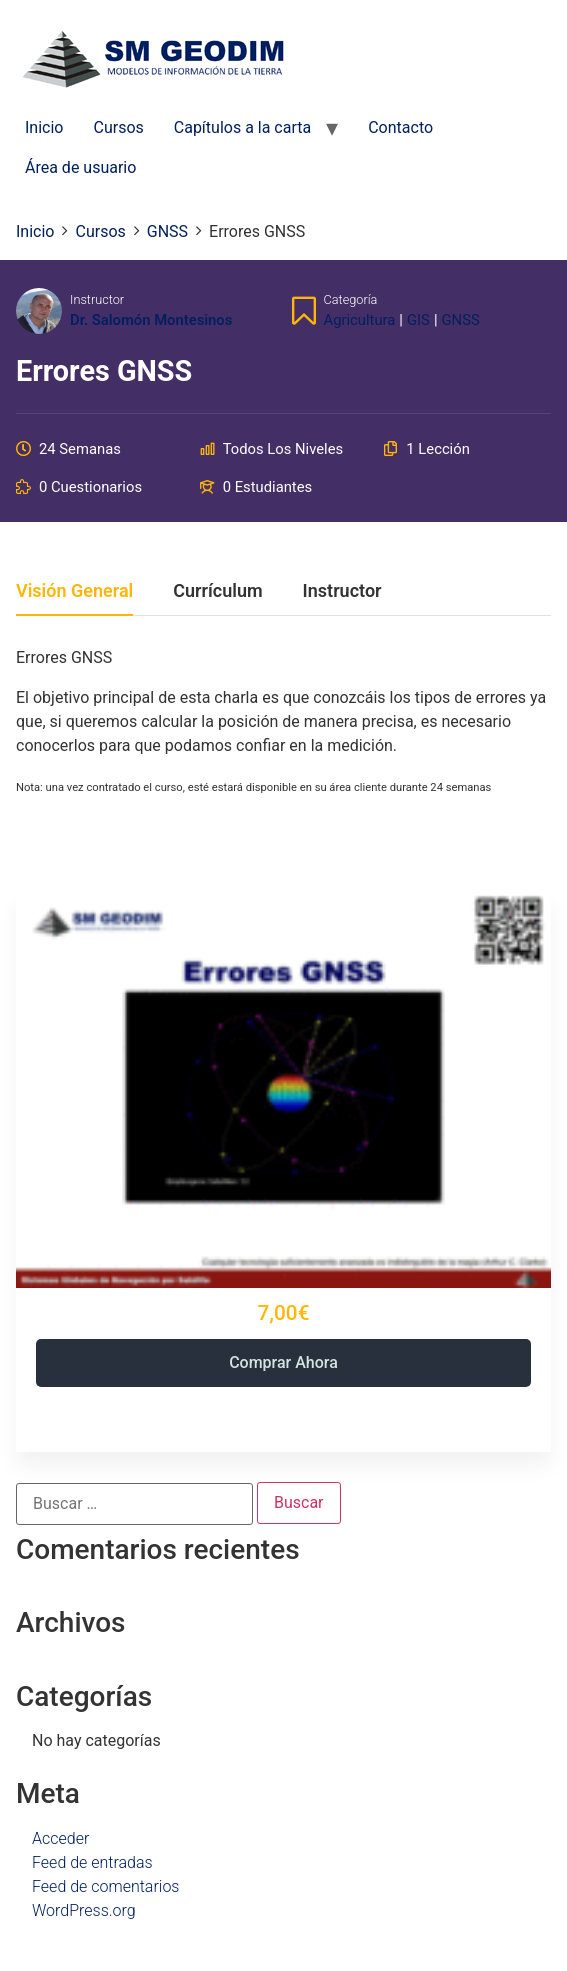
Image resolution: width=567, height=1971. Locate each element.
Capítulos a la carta (242, 127)
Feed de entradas (92, 1862)
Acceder (60, 1838)
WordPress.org (84, 1910)
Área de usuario (80, 167)
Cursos (118, 127)
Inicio (44, 127)
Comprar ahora (283, 1362)
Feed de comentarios (105, 1886)
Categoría (351, 299)
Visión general (74, 591)
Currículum (217, 591)
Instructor (97, 299)
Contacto (400, 127)
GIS (418, 320)
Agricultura (360, 320)
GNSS (461, 320)
